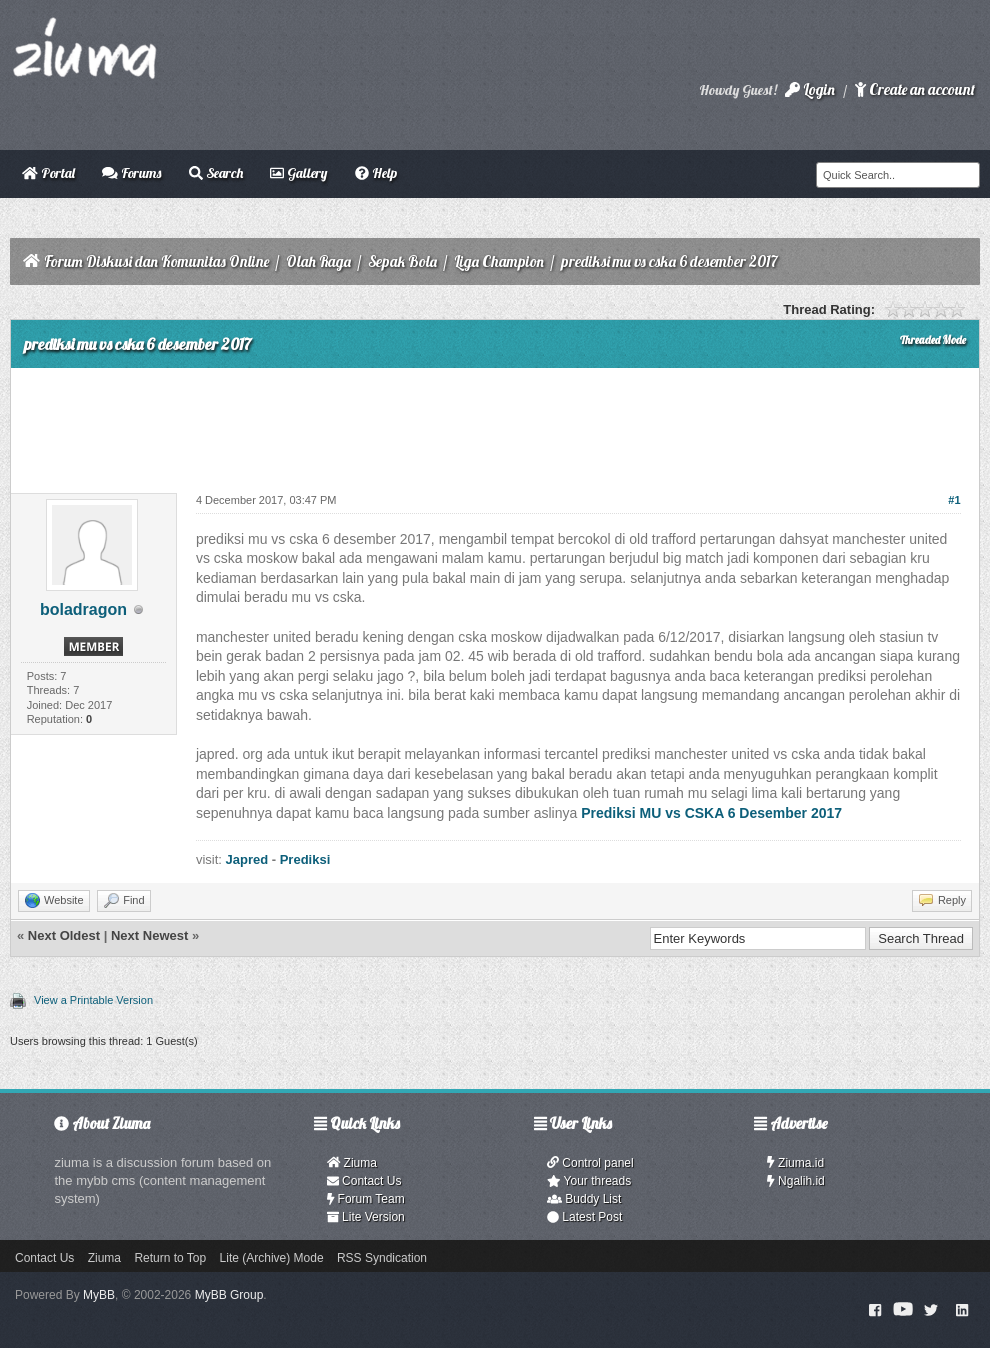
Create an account (915, 89)
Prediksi (305, 859)
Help (376, 173)
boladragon (83, 609)
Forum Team (366, 1199)
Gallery (298, 173)
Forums (131, 173)
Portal (48, 173)
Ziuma (352, 1163)
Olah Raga (318, 261)
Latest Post (584, 1217)
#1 (954, 500)
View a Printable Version (93, 1000)
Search (216, 173)
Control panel (590, 1163)
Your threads (589, 1181)
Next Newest (149, 935)
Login (810, 89)
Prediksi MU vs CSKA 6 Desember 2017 (711, 813)
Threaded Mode (933, 340)
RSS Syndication (382, 1258)
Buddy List (584, 1199)
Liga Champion (499, 261)
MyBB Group (229, 1295)
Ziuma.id (795, 1163)
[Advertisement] (495, 423)
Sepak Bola (402, 261)
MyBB (99, 1295)
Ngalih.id (796, 1181)
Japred (247, 859)
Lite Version (366, 1217)
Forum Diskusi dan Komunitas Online (156, 261)
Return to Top (170, 1258)
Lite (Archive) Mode (272, 1258)
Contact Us (364, 1181)
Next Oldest (64, 935)
